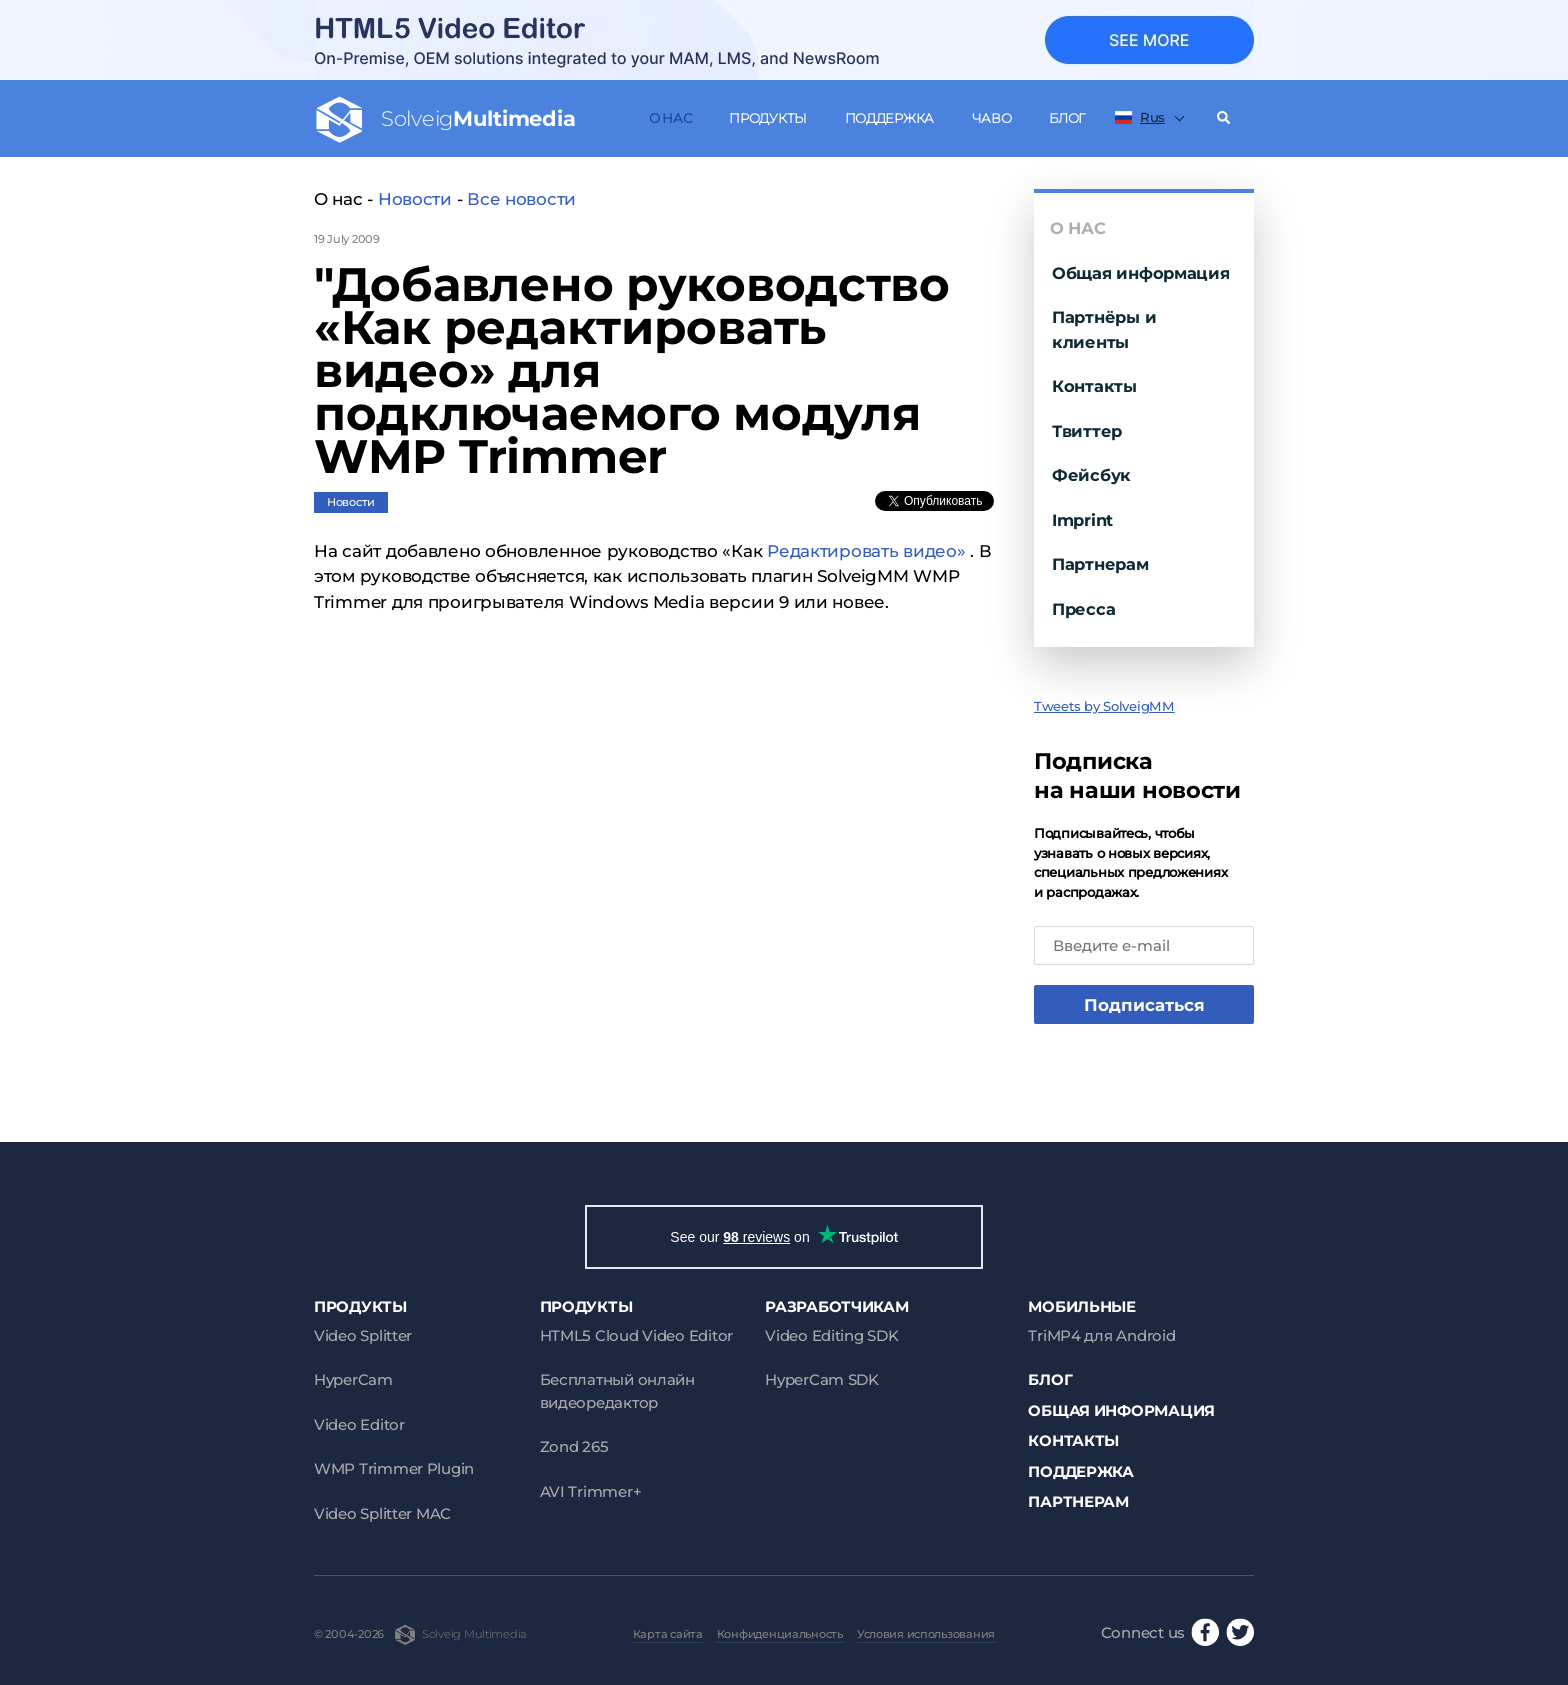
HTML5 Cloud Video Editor (636, 1335)
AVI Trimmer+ (591, 1491)
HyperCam (353, 1379)
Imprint (1082, 520)
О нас (670, 118)
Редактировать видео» (866, 551)
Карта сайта (668, 1634)
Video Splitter (363, 1335)
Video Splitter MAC (382, 1513)
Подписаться (1144, 1005)
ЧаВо (992, 118)
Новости (415, 199)
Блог (1067, 118)
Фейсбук (1091, 475)
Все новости (521, 199)
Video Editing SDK (831, 1335)
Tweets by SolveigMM (1104, 706)
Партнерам (1100, 564)
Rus (1140, 117)
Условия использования (926, 1634)
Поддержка (890, 118)
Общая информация (1141, 273)
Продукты (768, 118)
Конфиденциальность (780, 1634)
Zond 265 (574, 1446)
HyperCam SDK (822, 1379)
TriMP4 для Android (1101, 1335)
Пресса (1083, 609)
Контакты (1094, 386)
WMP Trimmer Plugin (394, 1468)
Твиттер (1087, 431)
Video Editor (359, 1424)
